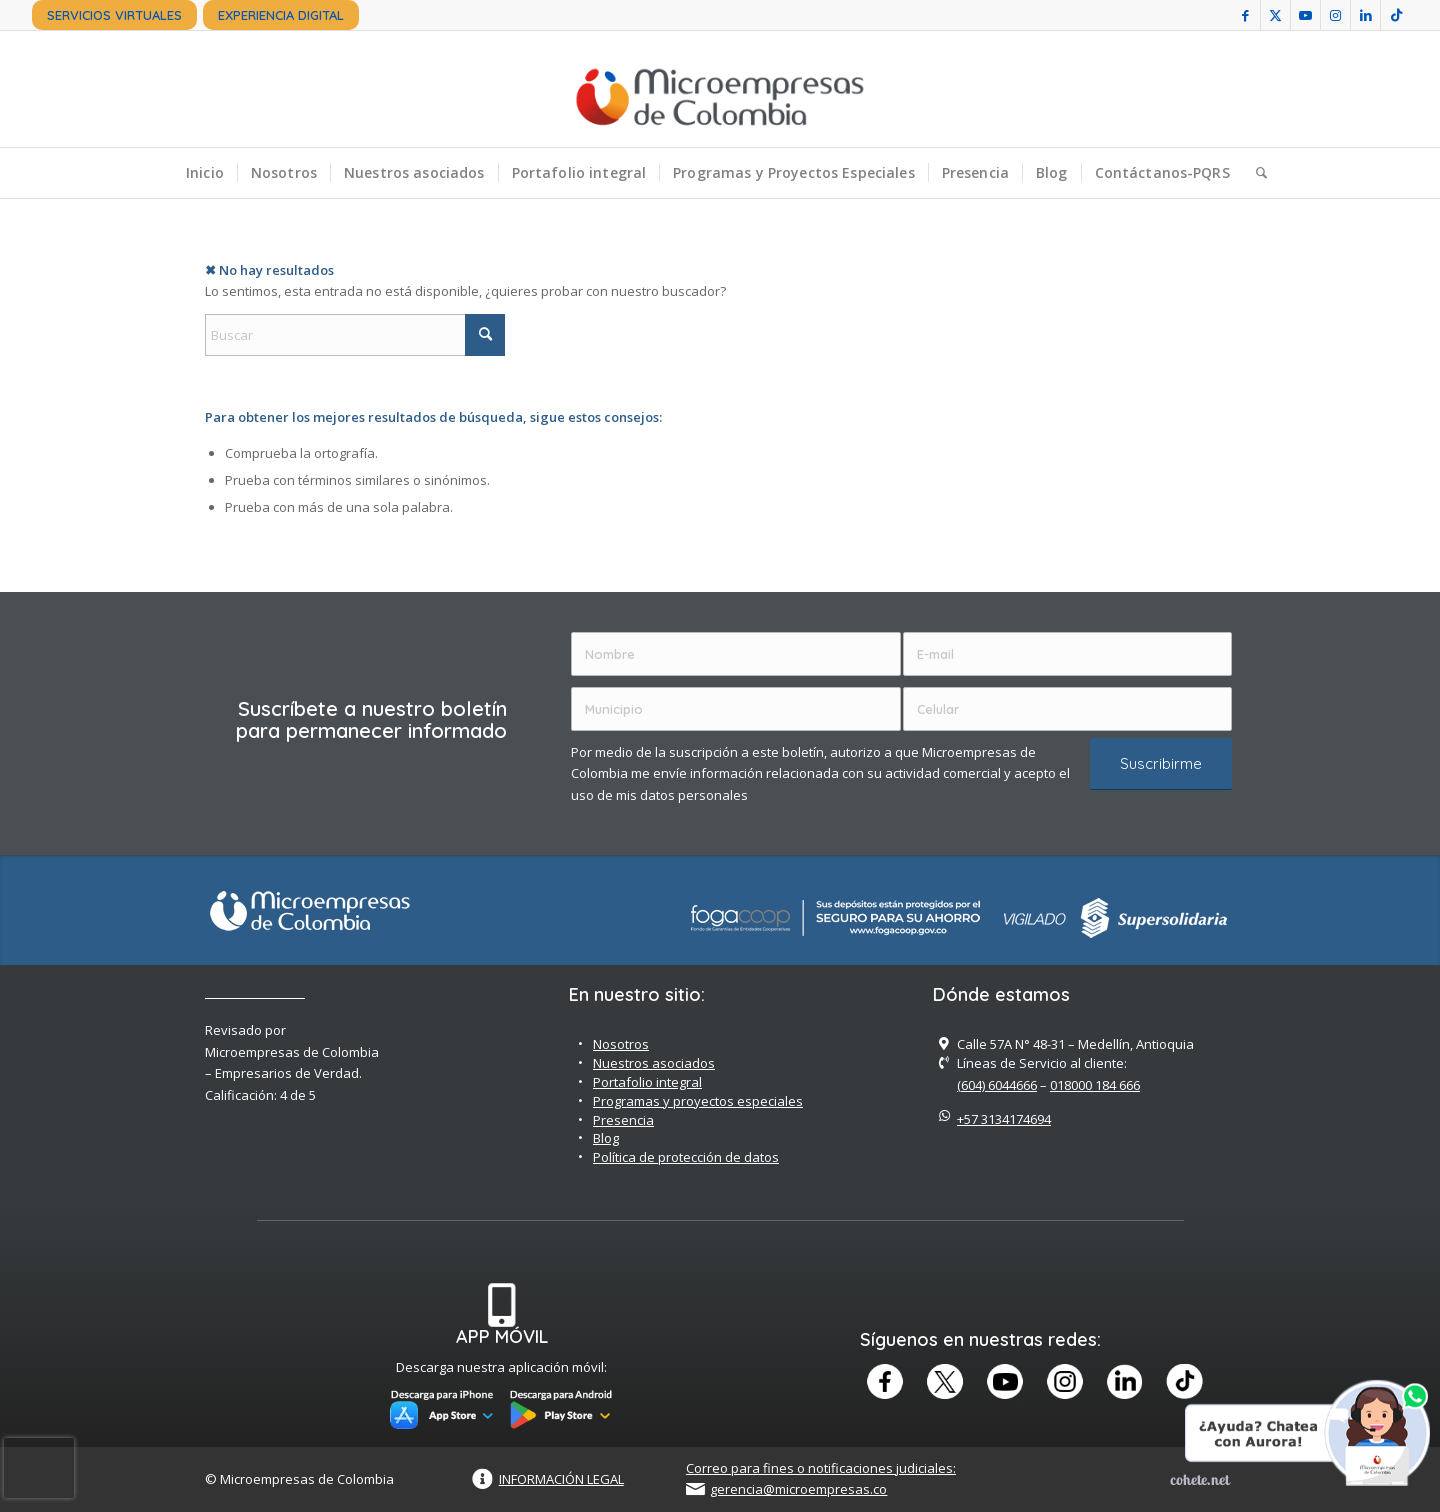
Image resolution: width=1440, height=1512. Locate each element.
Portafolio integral (647, 1082)
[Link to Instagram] (1335, 15)
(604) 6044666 (997, 1085)
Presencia (623, 1120)
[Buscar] (1255, 173)
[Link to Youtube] (1305, 15)
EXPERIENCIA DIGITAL (281, 15)
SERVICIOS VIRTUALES (114, 15)
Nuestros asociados (654, 1063)
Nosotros (621, 1044)
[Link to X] (1275, 15)
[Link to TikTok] (1396, 15)
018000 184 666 (1095, 1085)
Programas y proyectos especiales (698, 1101)
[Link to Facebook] (1245, 15)
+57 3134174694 (1004, 1119)
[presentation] (39, 1468)
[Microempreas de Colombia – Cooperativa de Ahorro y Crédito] (719, 89)
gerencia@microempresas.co (798, 1489)
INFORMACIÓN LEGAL (561, 1479)
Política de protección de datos (686, 1157)
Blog (606, 1138)
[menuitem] (114, 15)
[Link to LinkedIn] (1365, 15)
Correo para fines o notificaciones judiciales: (821, 1468)
